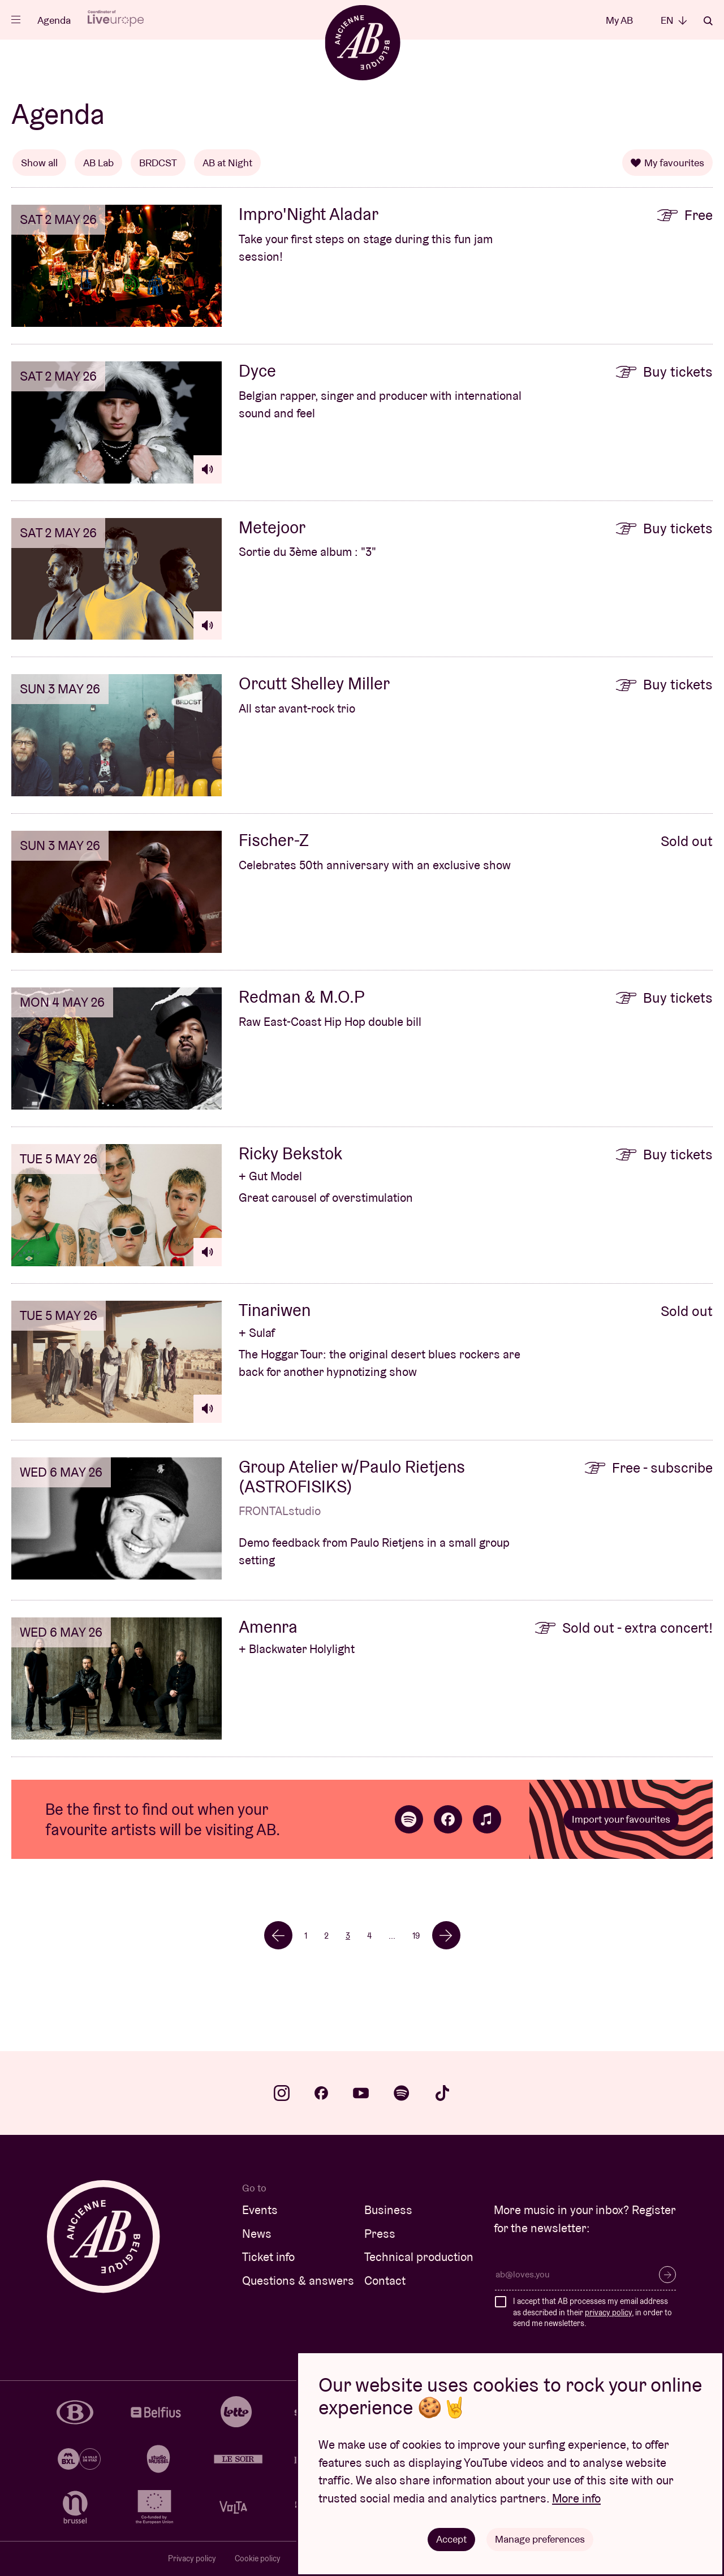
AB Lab (98, 162)
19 (416, 1935)
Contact (385, 2280)
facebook (321, 2093)
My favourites (667, 162)
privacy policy (608, 2312)
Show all (39, 162)
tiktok (442, 2093)
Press (379, 2233)
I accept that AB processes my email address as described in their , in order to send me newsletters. (592, 2312)
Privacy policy (192, 2558)
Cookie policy (258, 2558)
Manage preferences (540, 2538)
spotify (402, 2093)
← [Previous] (278, 1935)
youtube (361, 2093)
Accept (451, 2538)
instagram (282, 2093)
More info (576, 2498)
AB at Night (227, 162)
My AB (619, 20)
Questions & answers (298, 2280)
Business (388, 2209)
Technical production (418, 2256)
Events (260, 2209)
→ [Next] (446, 1935)
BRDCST (158, 162)
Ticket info (268, 2256)
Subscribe (667, 2274)
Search (708, 20)
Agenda (54, 20)
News (257, 2233)
